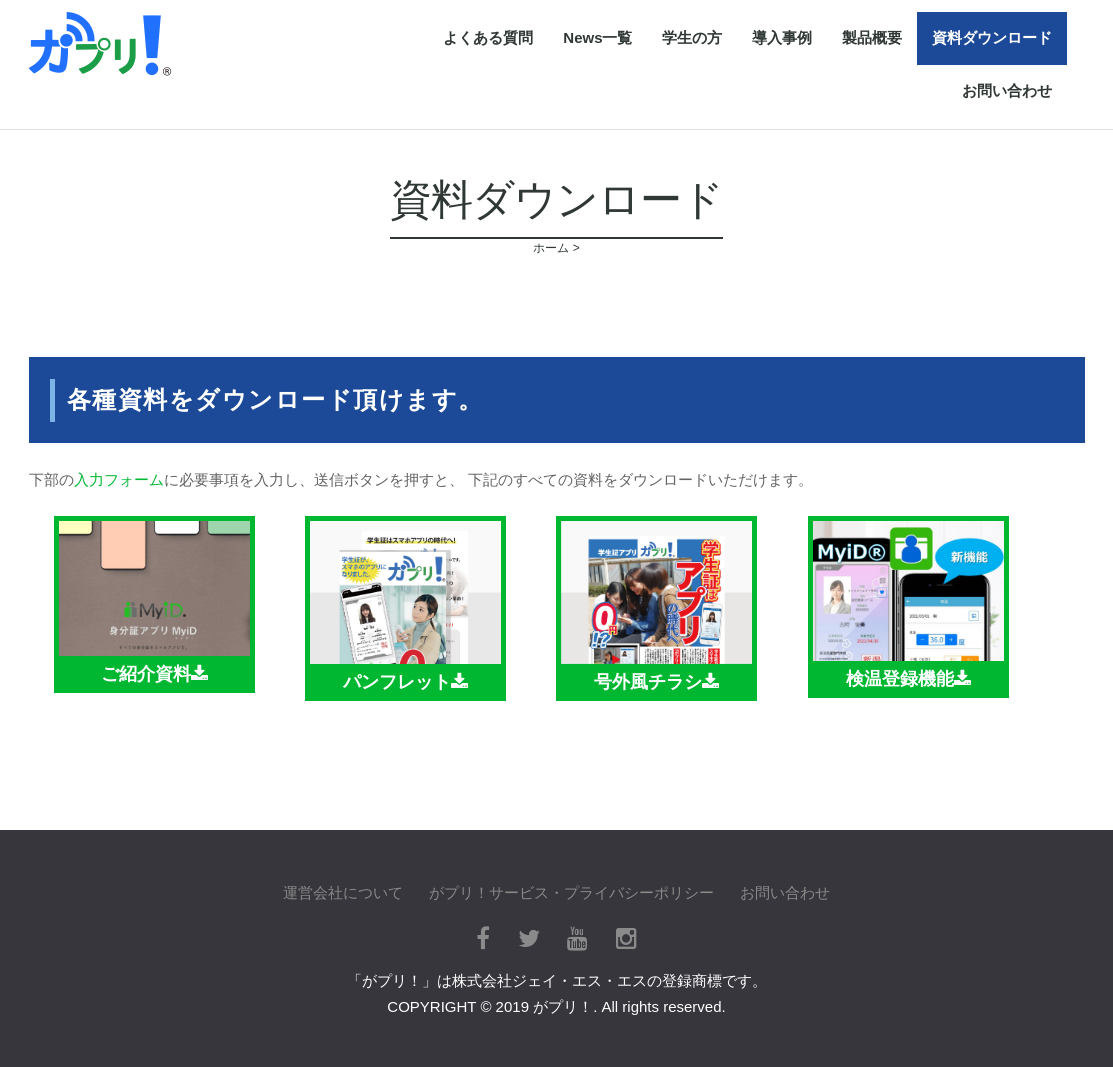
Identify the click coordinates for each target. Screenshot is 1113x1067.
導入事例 (782, 37)
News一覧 (597, 37)
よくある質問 (488, 37)
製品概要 (872, 37)
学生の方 (692, 37)
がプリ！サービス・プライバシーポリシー (571, 892)
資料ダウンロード (992, 37)
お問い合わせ (1007, 90)
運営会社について (343, 892)
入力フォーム (119, 479)
